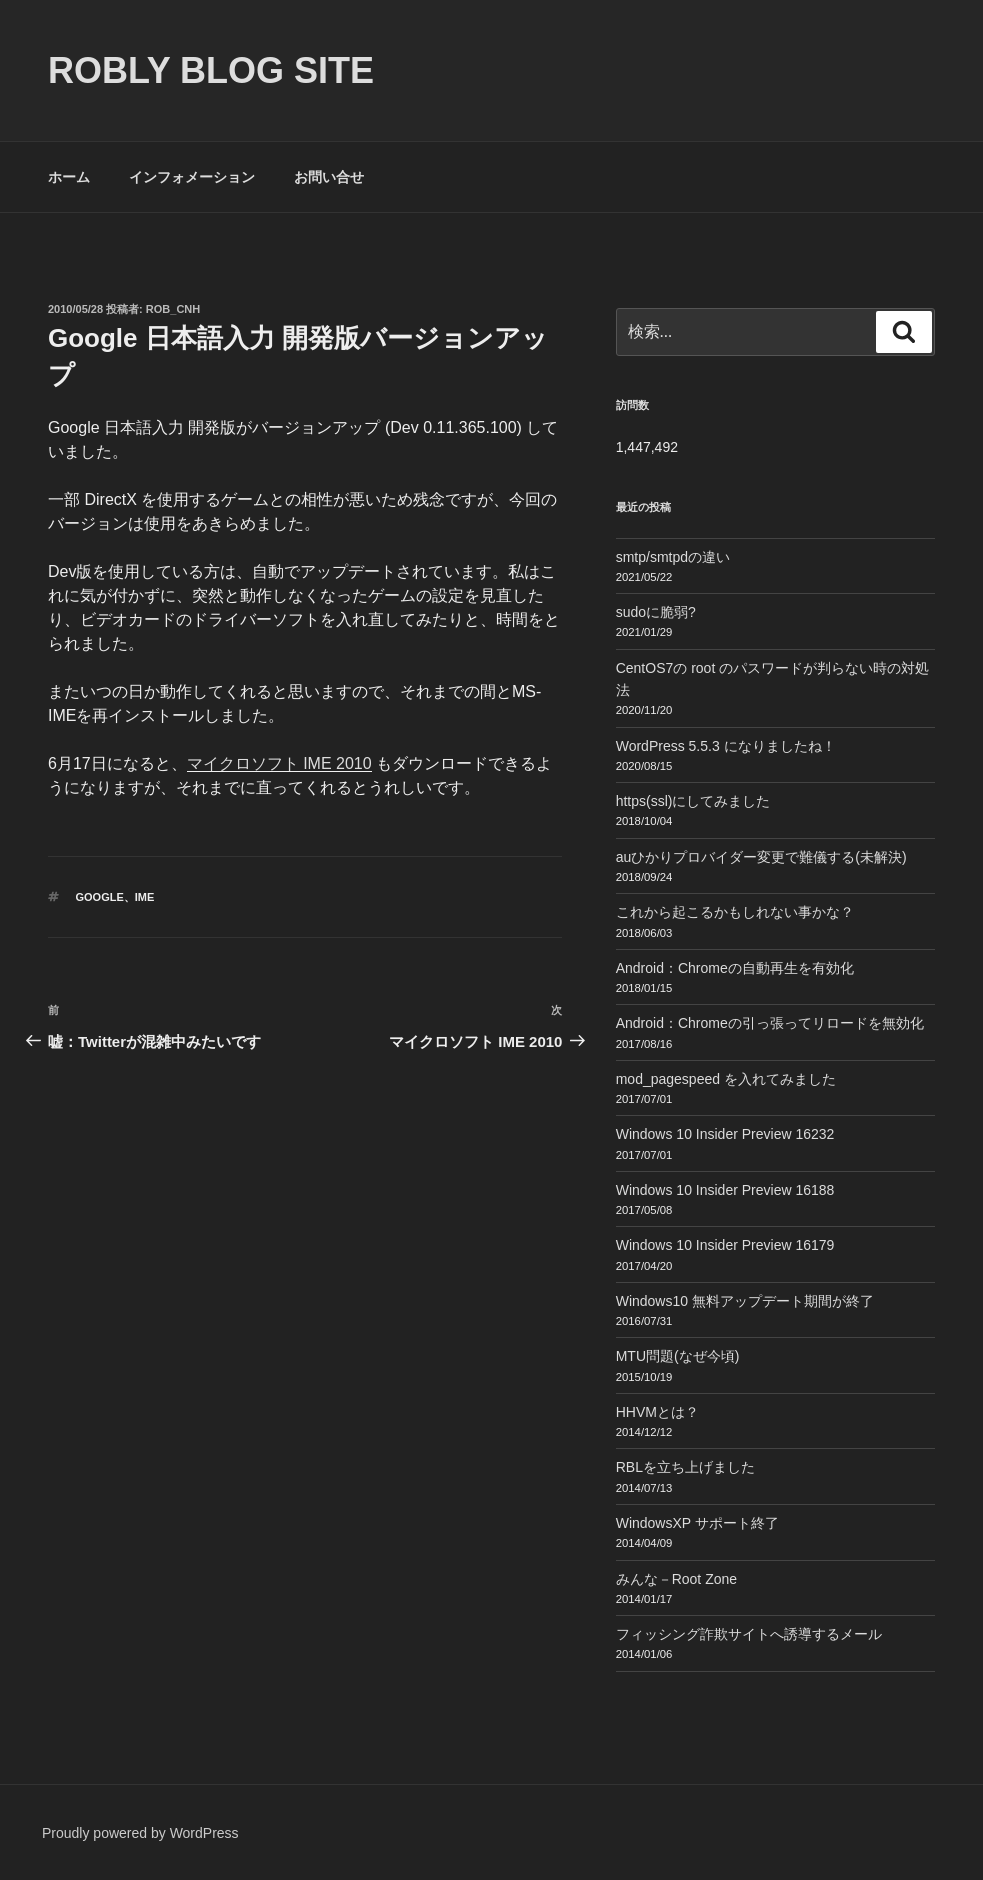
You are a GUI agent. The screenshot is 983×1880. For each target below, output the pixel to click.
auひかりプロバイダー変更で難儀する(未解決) (761, 857)
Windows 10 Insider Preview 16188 (725, 1190)
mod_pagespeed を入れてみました (726, 1079)
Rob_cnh (173, 309)
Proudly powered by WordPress (140, 1833)
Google (100, 897)
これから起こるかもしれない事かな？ (735, 912)
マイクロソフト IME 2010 (279, 763)
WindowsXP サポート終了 (697, 1523)
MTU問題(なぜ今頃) (678, 1356)
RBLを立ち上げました (685, 1467)
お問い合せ (329, 177)
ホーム (69, 177)
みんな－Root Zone (676, 1579)
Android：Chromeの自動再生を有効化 (735, 968)
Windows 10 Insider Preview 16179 (725, 1245)
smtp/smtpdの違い (673, 557)
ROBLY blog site (211, 70)
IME (145, 897)
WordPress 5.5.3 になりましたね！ (726, 746)
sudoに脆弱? (656, 612)
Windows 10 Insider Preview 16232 (725, 1134)
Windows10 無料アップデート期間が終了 (745, 1301)
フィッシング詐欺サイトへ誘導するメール (749, 1634)
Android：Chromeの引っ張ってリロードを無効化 (770, 1023)
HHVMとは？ (657, 1412)
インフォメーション (192, 177)
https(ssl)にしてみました (693, 801)
